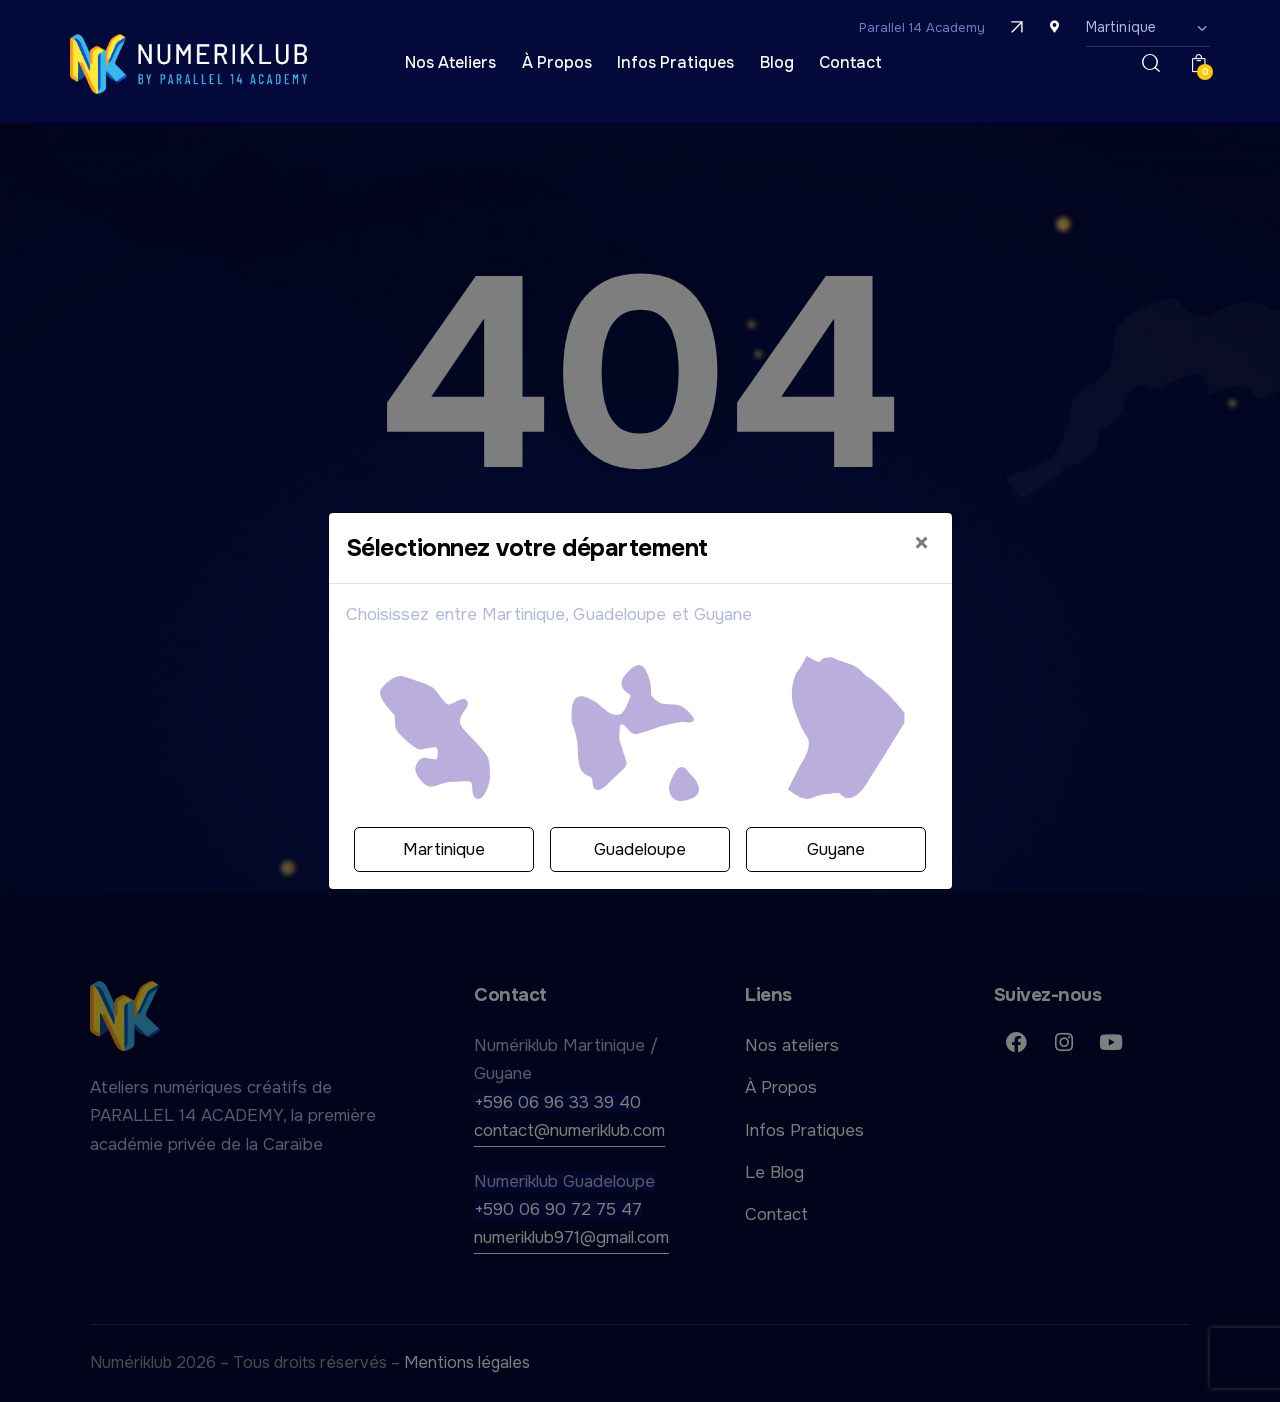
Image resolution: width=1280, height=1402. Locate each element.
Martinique (444, 849)
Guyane (836, 849)
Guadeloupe (640, 849)
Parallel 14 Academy (922, 27)
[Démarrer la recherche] (1151, 65)
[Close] (921, 544)
